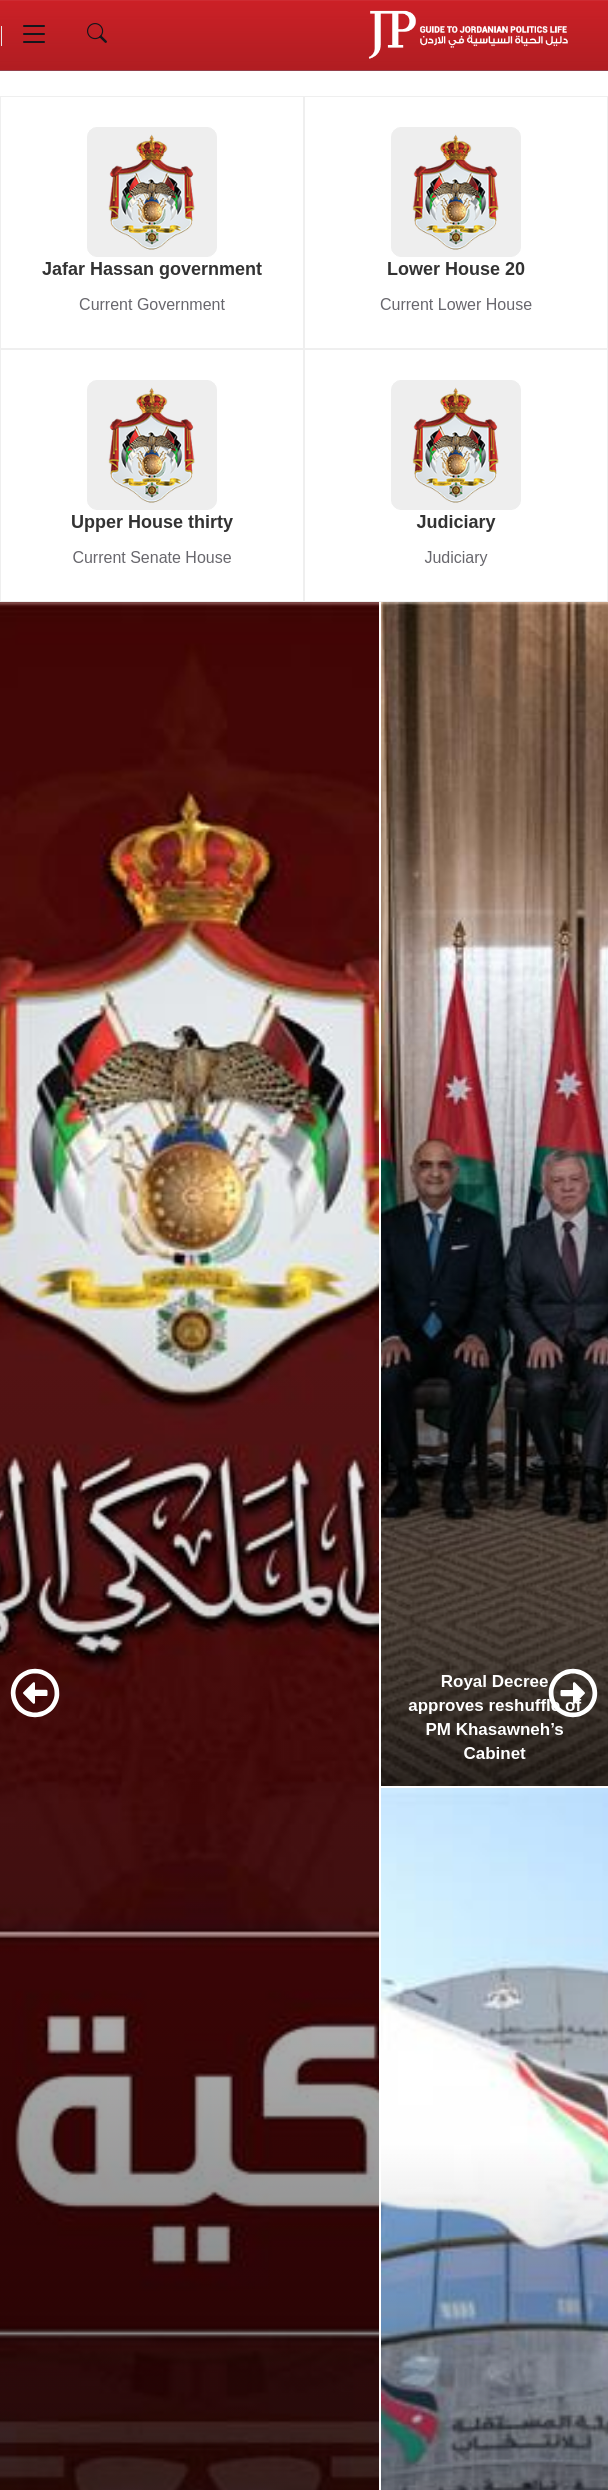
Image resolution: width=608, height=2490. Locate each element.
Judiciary (455, 522)
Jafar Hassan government (152, 269)
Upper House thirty (152, 522)
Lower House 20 (456, 269)
